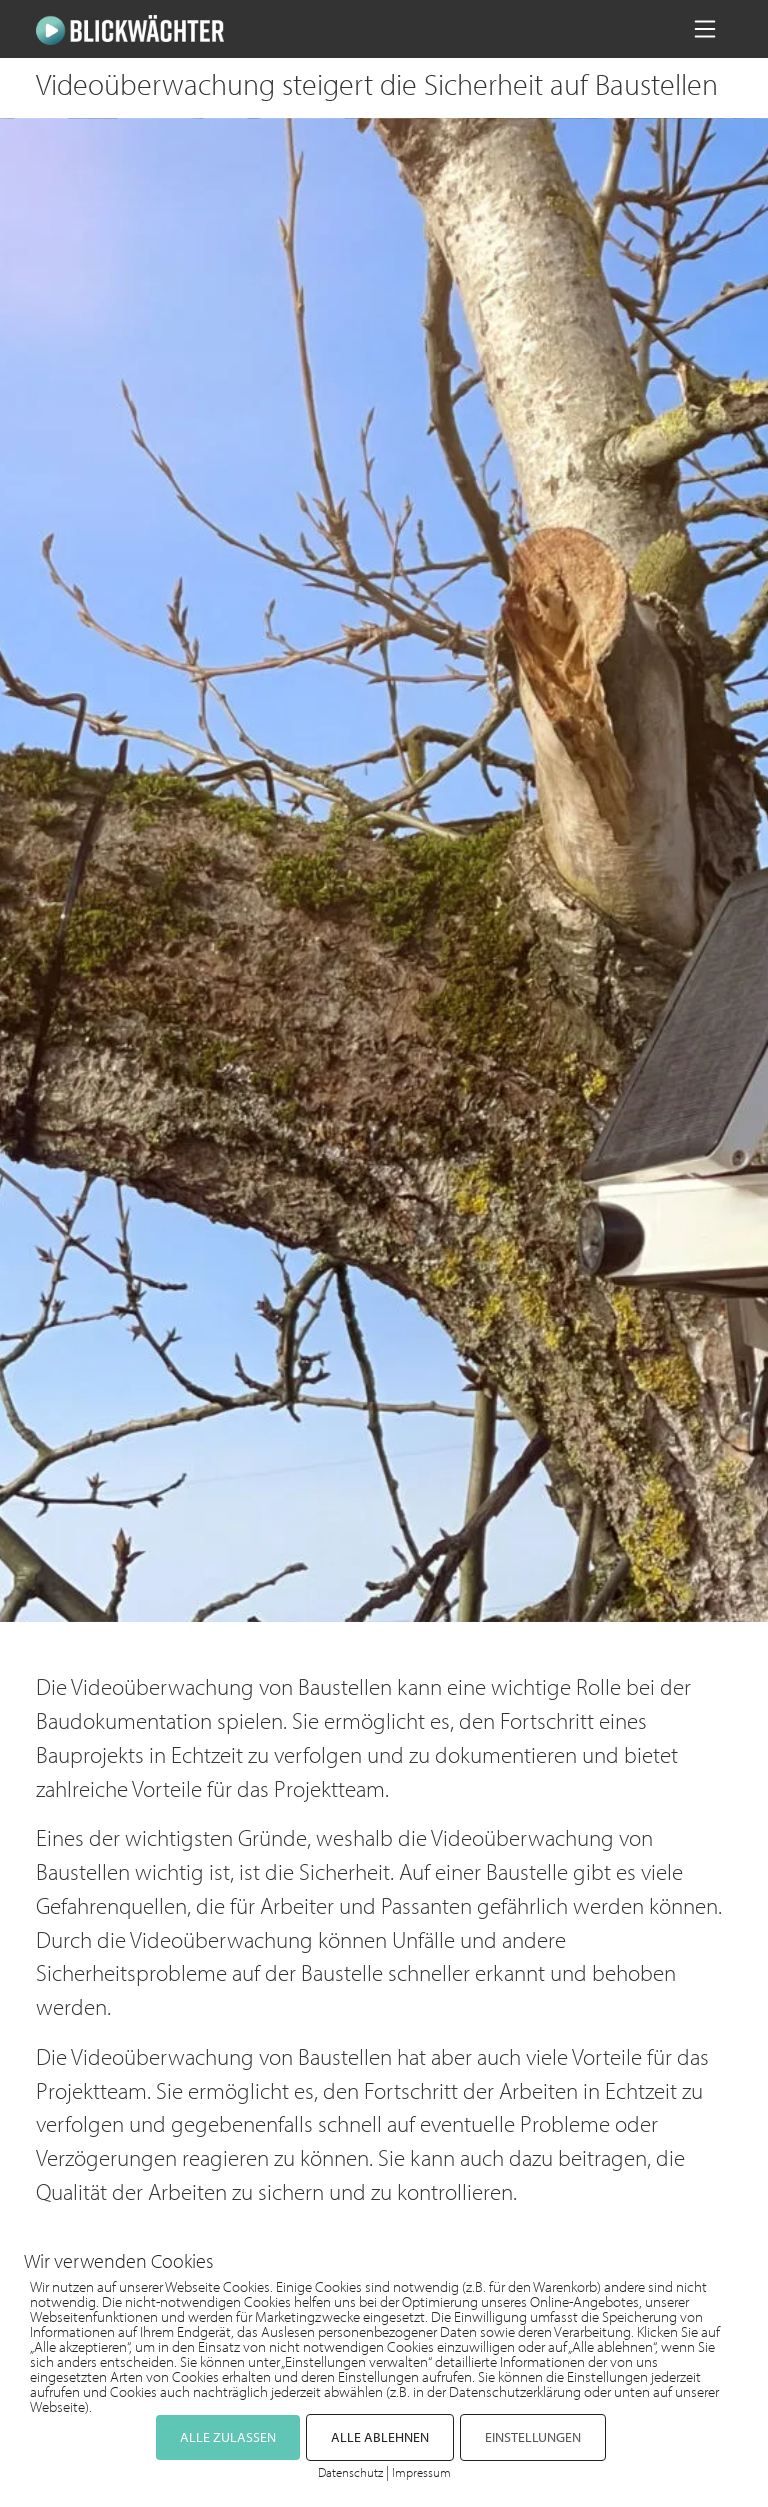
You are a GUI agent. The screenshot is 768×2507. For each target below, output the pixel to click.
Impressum (421, 2472)
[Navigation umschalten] (705, 29)
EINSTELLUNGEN (533, 2437)
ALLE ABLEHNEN (380, 2437)
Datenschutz (350, 2472)
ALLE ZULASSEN (228, 2437)
